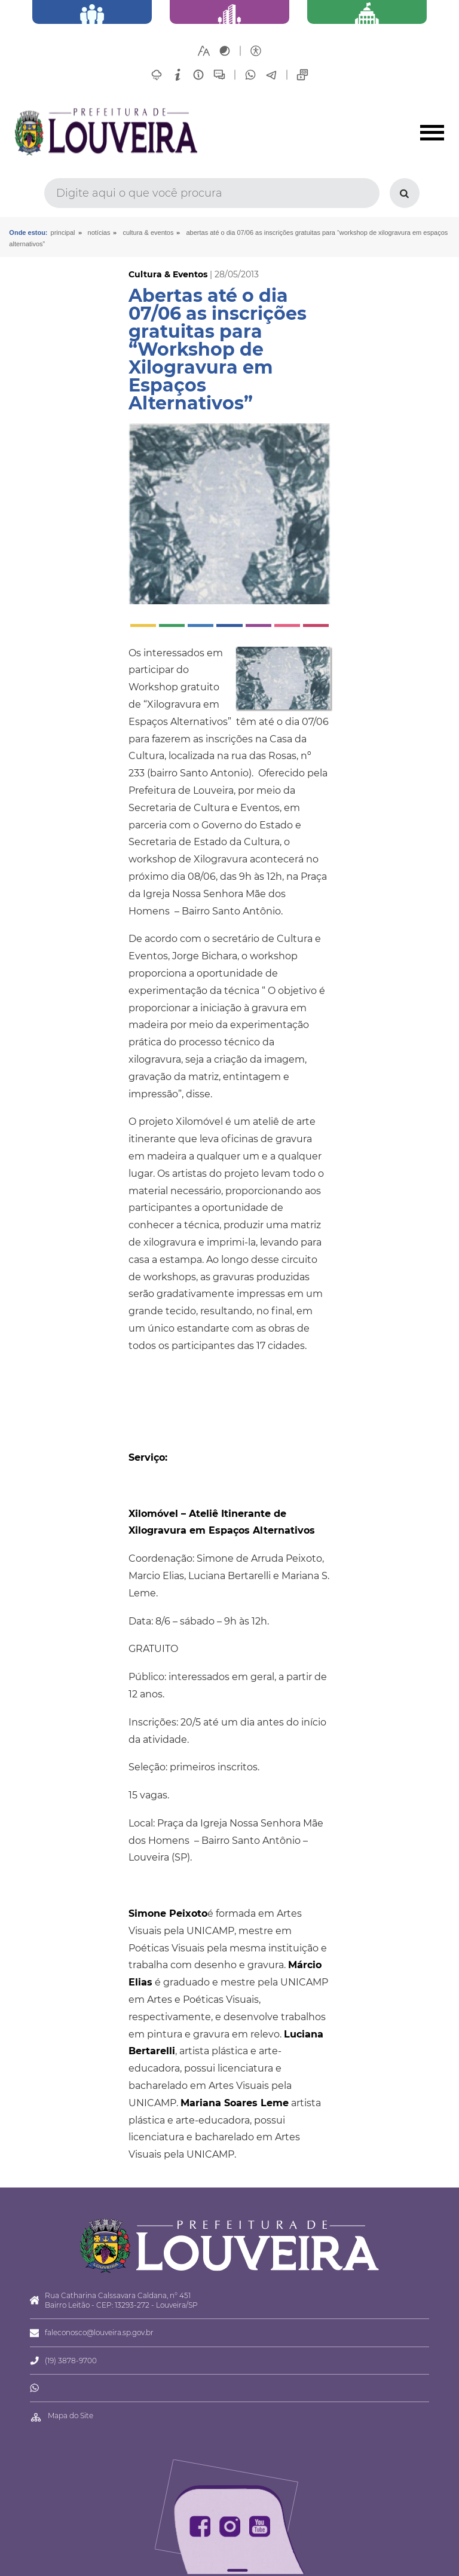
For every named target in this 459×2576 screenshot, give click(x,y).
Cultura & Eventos (148, 232)
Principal (63, 232)
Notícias (99, 232)
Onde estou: (28, 232)
